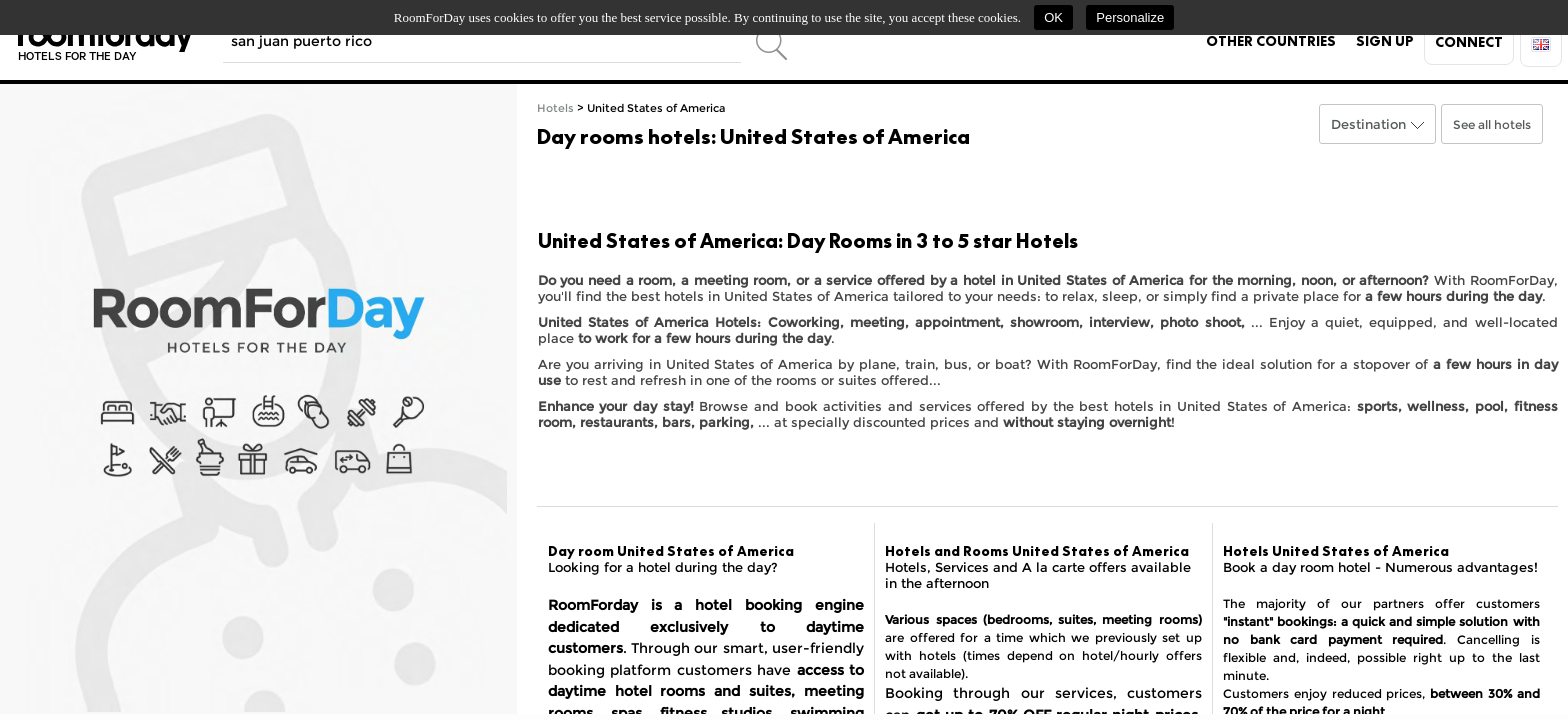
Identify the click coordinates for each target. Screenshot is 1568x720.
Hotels (555, 108)
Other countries (1271, 41)
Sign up (1385, 41)
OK (1053, 17)
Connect (1469, 42)
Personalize (1130, 17)
